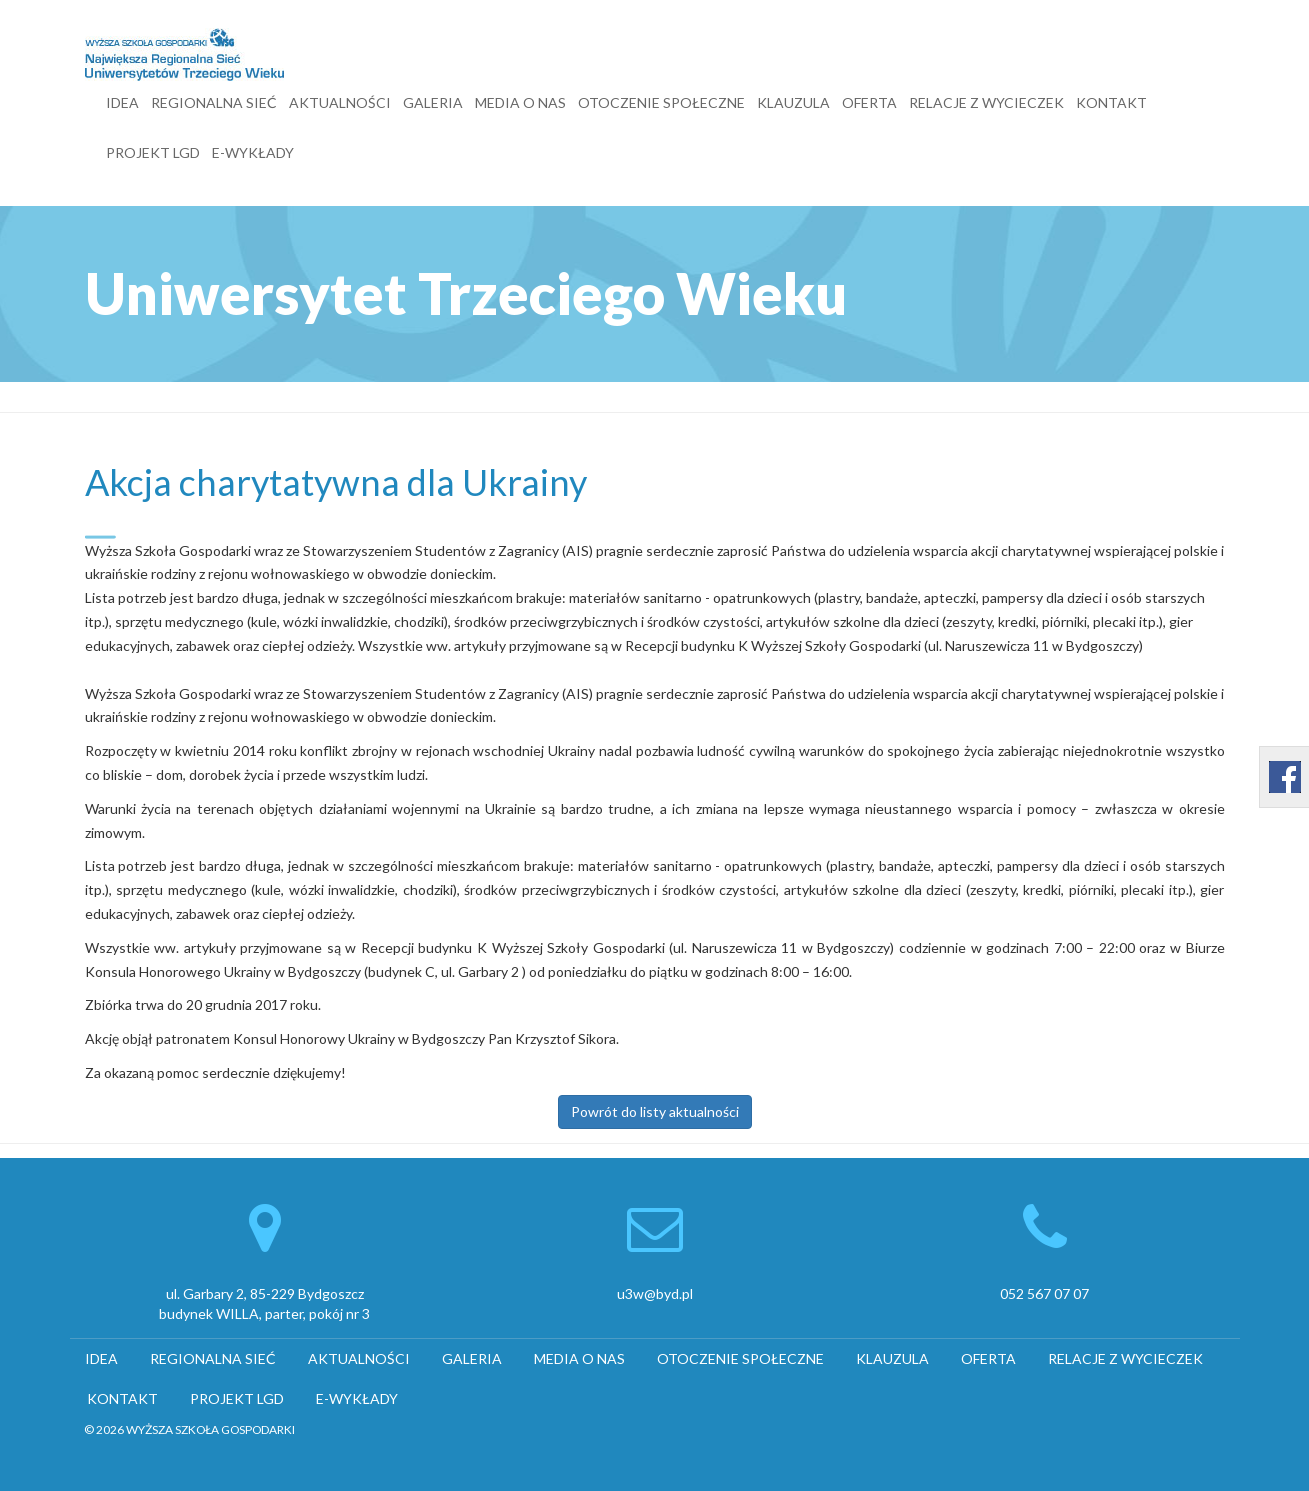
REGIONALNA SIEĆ (214, 102)
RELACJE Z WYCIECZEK (986, 102)
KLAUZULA (793, 102)
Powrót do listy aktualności (655, 1111)
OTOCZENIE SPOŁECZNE (661, 102)
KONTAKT (1111, 102)
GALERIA (433, 102)
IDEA (122, 102)
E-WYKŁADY (253, 152)
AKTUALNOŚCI (340, 102)
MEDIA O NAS (520, 102)
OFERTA (869, 102)
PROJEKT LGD (153, 152)
